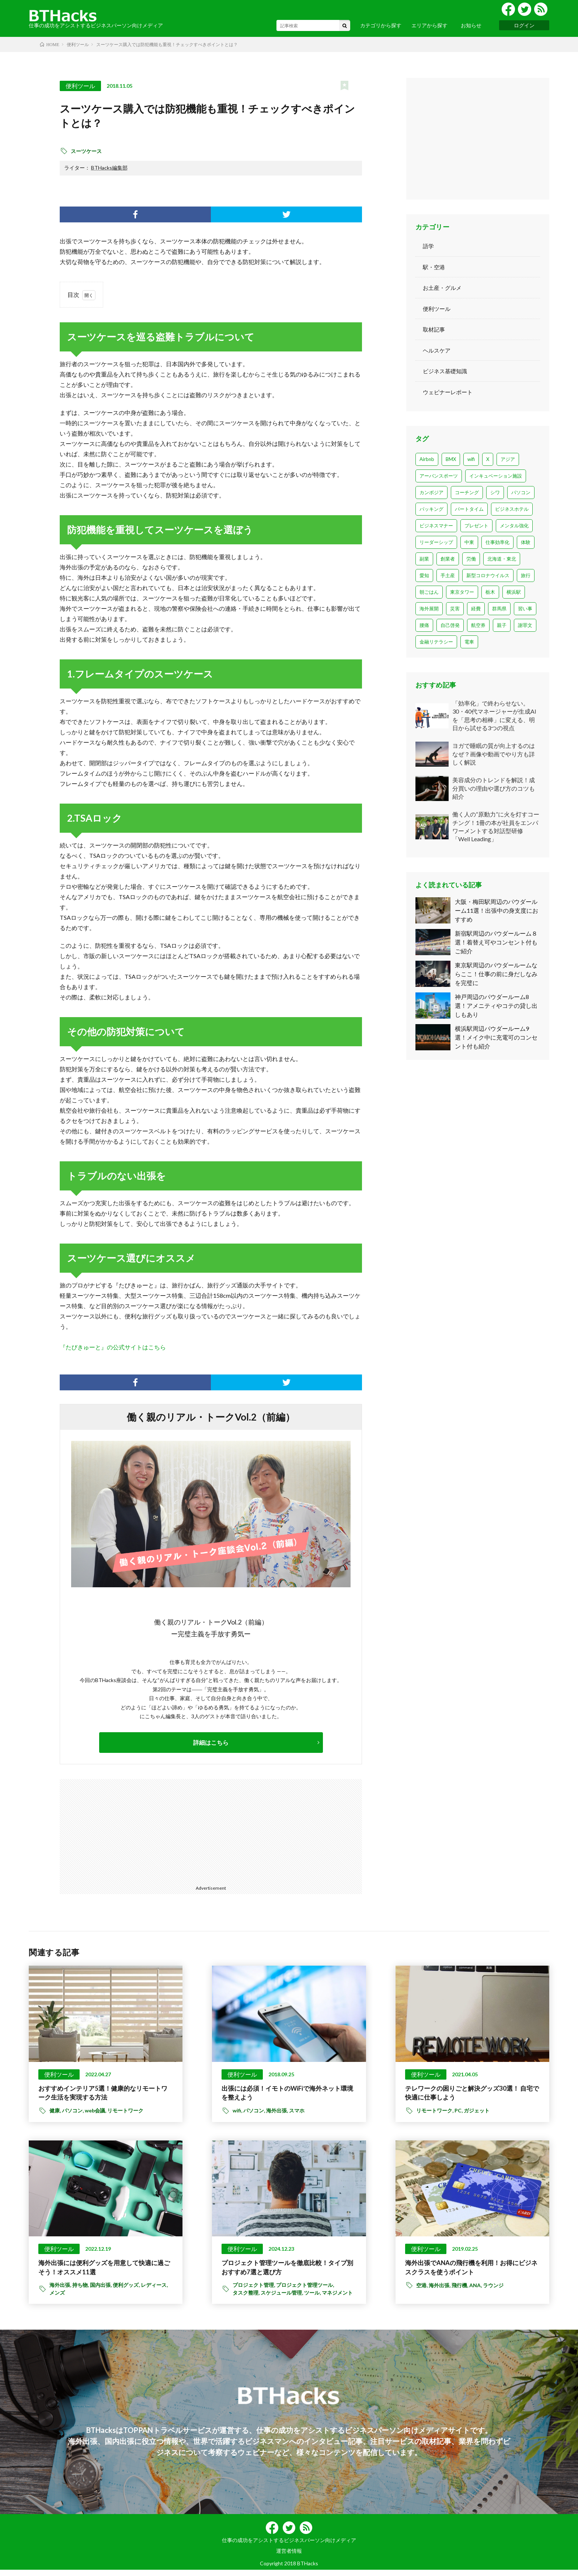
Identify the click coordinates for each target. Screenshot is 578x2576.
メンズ (57, 2299)
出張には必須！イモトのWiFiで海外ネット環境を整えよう (288, 2094)
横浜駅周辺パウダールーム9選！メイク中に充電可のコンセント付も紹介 (496, 1038)
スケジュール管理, (282, 2299)
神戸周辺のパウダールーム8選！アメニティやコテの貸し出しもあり (496, 1006)
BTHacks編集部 (109, 167)
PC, (459, 2114)
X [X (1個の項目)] (487, 459)
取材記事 (435, 329)
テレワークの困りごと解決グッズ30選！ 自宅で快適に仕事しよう (472, 2094)
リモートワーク (125, 2114)
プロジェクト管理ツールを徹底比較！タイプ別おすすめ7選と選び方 (288, 2272)
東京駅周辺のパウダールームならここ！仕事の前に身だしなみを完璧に (496, 974)
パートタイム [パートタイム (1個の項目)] (469, 509)
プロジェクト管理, (254, 2291)
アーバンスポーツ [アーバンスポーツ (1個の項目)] (438, 476)
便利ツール (80, 85)
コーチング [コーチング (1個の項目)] (467, 492)
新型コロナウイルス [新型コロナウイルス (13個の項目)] (487, 575)
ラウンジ (493, 2291)
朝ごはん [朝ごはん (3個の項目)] (429, 592)
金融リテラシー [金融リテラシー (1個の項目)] (436, 642)
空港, (422, 2291)
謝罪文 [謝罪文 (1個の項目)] (525, 625)
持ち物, (81, 2291)
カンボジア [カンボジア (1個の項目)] (431, 492)
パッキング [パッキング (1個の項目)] (431, 509)
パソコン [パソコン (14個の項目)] (520, 492)
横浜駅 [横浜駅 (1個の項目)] (513, 592)
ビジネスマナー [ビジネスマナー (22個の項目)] (436, 525)
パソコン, (73, 2114)
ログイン (524, 25)
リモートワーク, (435, 2114)
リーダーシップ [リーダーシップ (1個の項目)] (436, 542)
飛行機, (460, 2291)
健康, (55, 2114)
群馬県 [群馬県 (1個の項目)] (499, 608)
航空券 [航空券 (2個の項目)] (478, 625)
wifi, (238, 2114)
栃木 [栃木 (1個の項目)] (490, 592)
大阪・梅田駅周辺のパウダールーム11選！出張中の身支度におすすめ (496, 910)
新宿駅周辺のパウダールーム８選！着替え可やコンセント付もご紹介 (496, 942)
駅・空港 (435, 267)
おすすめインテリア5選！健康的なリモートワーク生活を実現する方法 (103, 2094)
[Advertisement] (125, 1830)
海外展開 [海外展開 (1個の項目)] (429, 608)
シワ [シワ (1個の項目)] (495, 492)
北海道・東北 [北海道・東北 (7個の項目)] (501, 559)
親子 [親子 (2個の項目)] (501, 625)
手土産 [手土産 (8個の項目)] (448, 575)
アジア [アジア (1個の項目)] (508, 459)
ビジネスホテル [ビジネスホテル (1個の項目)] (512, 509)
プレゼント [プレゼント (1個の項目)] (476, 525)
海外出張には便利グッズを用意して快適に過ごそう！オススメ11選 (104, 2272)
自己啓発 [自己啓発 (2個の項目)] (450, 625)
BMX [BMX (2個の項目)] (451, 459)
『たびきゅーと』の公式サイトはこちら (113, 1347)
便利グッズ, (127, 2291)
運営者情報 (289, 2557)
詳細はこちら (211, 1742)
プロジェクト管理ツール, (305, 2291)
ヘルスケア (438, 350)
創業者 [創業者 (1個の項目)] (448, 559)
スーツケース (86, 151)
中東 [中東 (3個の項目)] (469, 542)
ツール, (313, 2299)
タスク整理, (247, 2299)
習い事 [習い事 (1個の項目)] (525, 608)
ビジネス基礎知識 (448, 371)
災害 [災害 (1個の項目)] (455, 608)
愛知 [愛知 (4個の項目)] (424, 575)
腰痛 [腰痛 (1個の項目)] (424, 625)
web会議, (96, 2114)
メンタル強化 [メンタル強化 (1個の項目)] (514, 525)
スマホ (296, 2114)
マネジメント (337, 2299)
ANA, (476, 2291)
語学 (429, 246)
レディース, (155, 2291)
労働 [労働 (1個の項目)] (471, 559)
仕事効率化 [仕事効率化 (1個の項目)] (497, 542)
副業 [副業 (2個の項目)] (424, 559)
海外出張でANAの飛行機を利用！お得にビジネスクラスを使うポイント (472, 2272)
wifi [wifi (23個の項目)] (471, 459)
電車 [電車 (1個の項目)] (469, 642)
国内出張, (101, 2291)
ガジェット (477, 2114)
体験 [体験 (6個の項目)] (525, 542)
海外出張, (277, 2114)
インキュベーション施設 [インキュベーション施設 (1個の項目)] (495, 476)
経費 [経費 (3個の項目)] (476, 608)
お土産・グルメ (445, 287)
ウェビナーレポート (451, 392)
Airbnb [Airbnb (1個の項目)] (426, 459)
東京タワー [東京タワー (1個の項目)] (462, 592)
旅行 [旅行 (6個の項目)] (525, 575)
